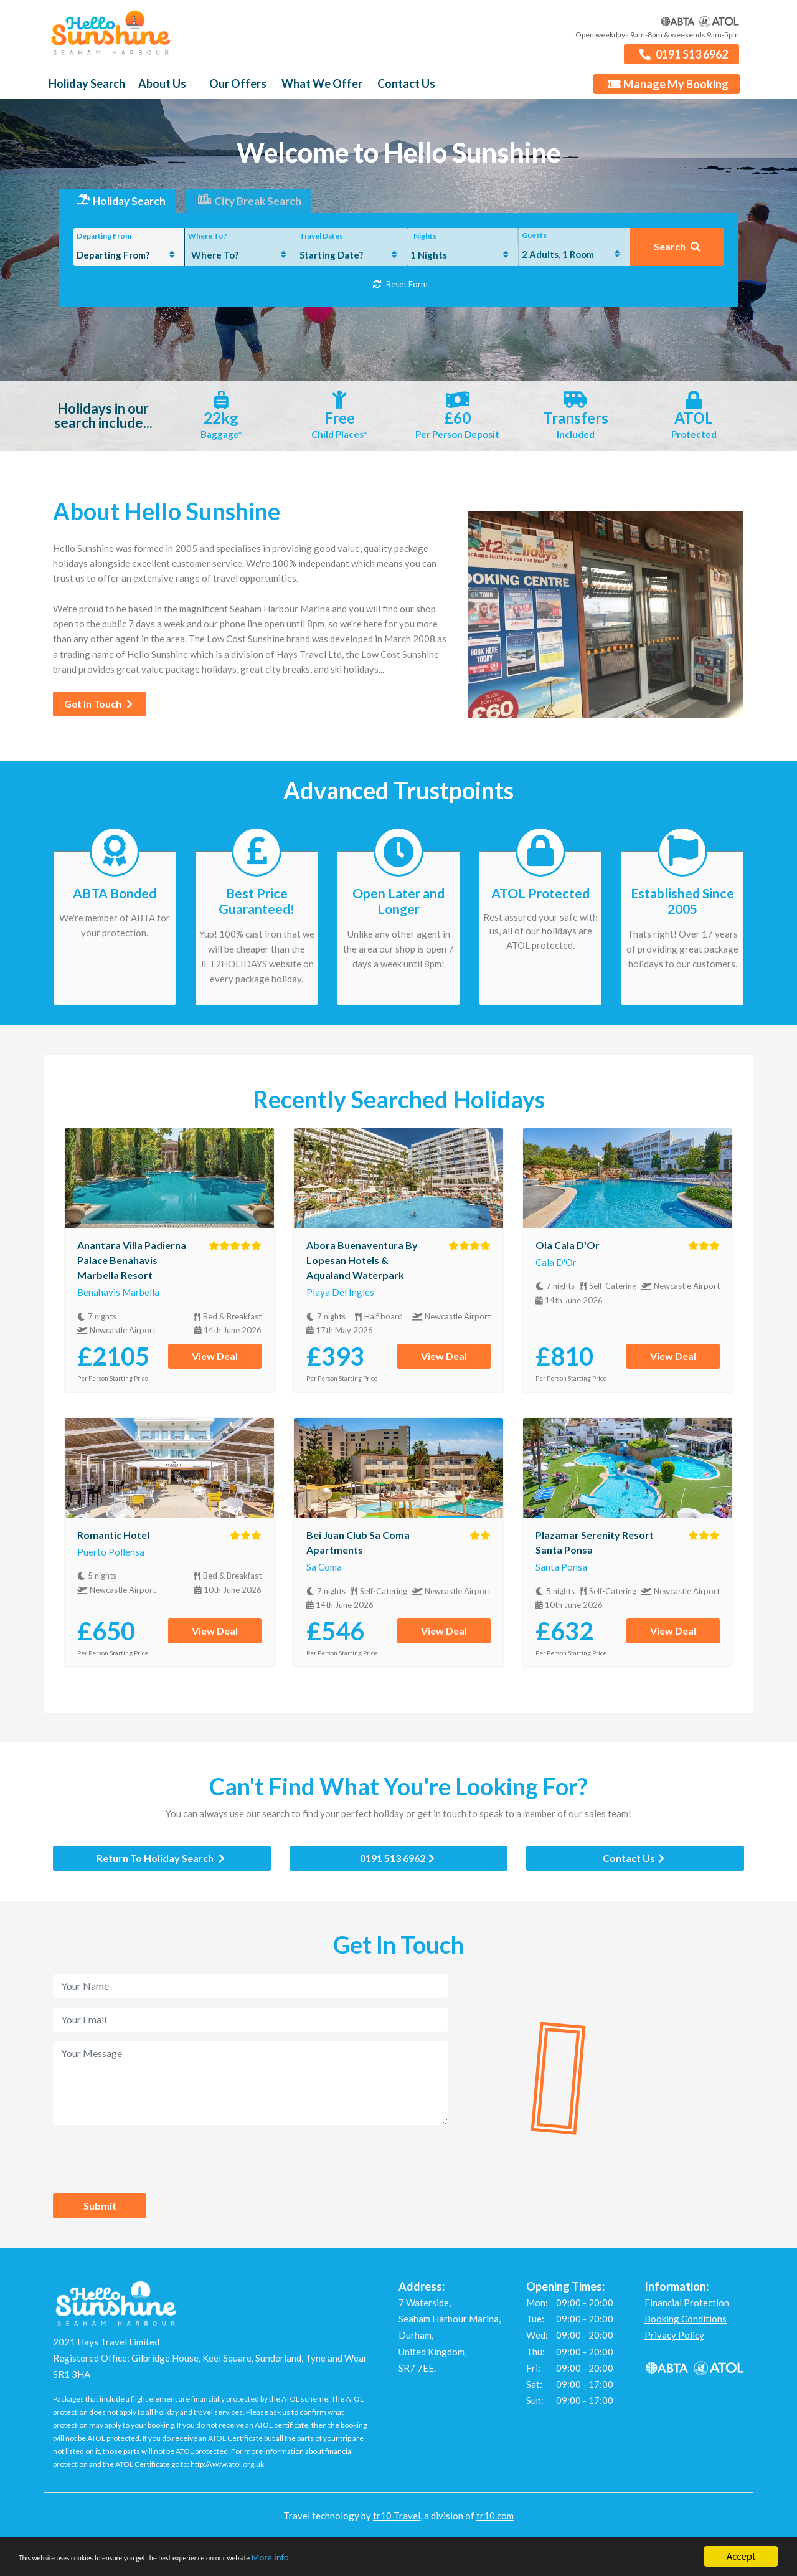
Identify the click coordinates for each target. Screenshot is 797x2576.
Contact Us (633, 1865)
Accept (740, 2556)
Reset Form (400, 291)
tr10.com (495, 2523)
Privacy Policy (674, 2342)
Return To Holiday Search (161, 1865)
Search (677, 254)
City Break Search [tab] (249, 208)
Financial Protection (686, 2309)
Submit (99, 2212)
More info (380, 2559)
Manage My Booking (668, 91)
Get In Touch (98, 711)
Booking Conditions (685, 2326)
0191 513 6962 (683, 61)
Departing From (104, 243)
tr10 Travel (396, 2523)
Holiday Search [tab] (114, 208)
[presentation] (147, 2166)
